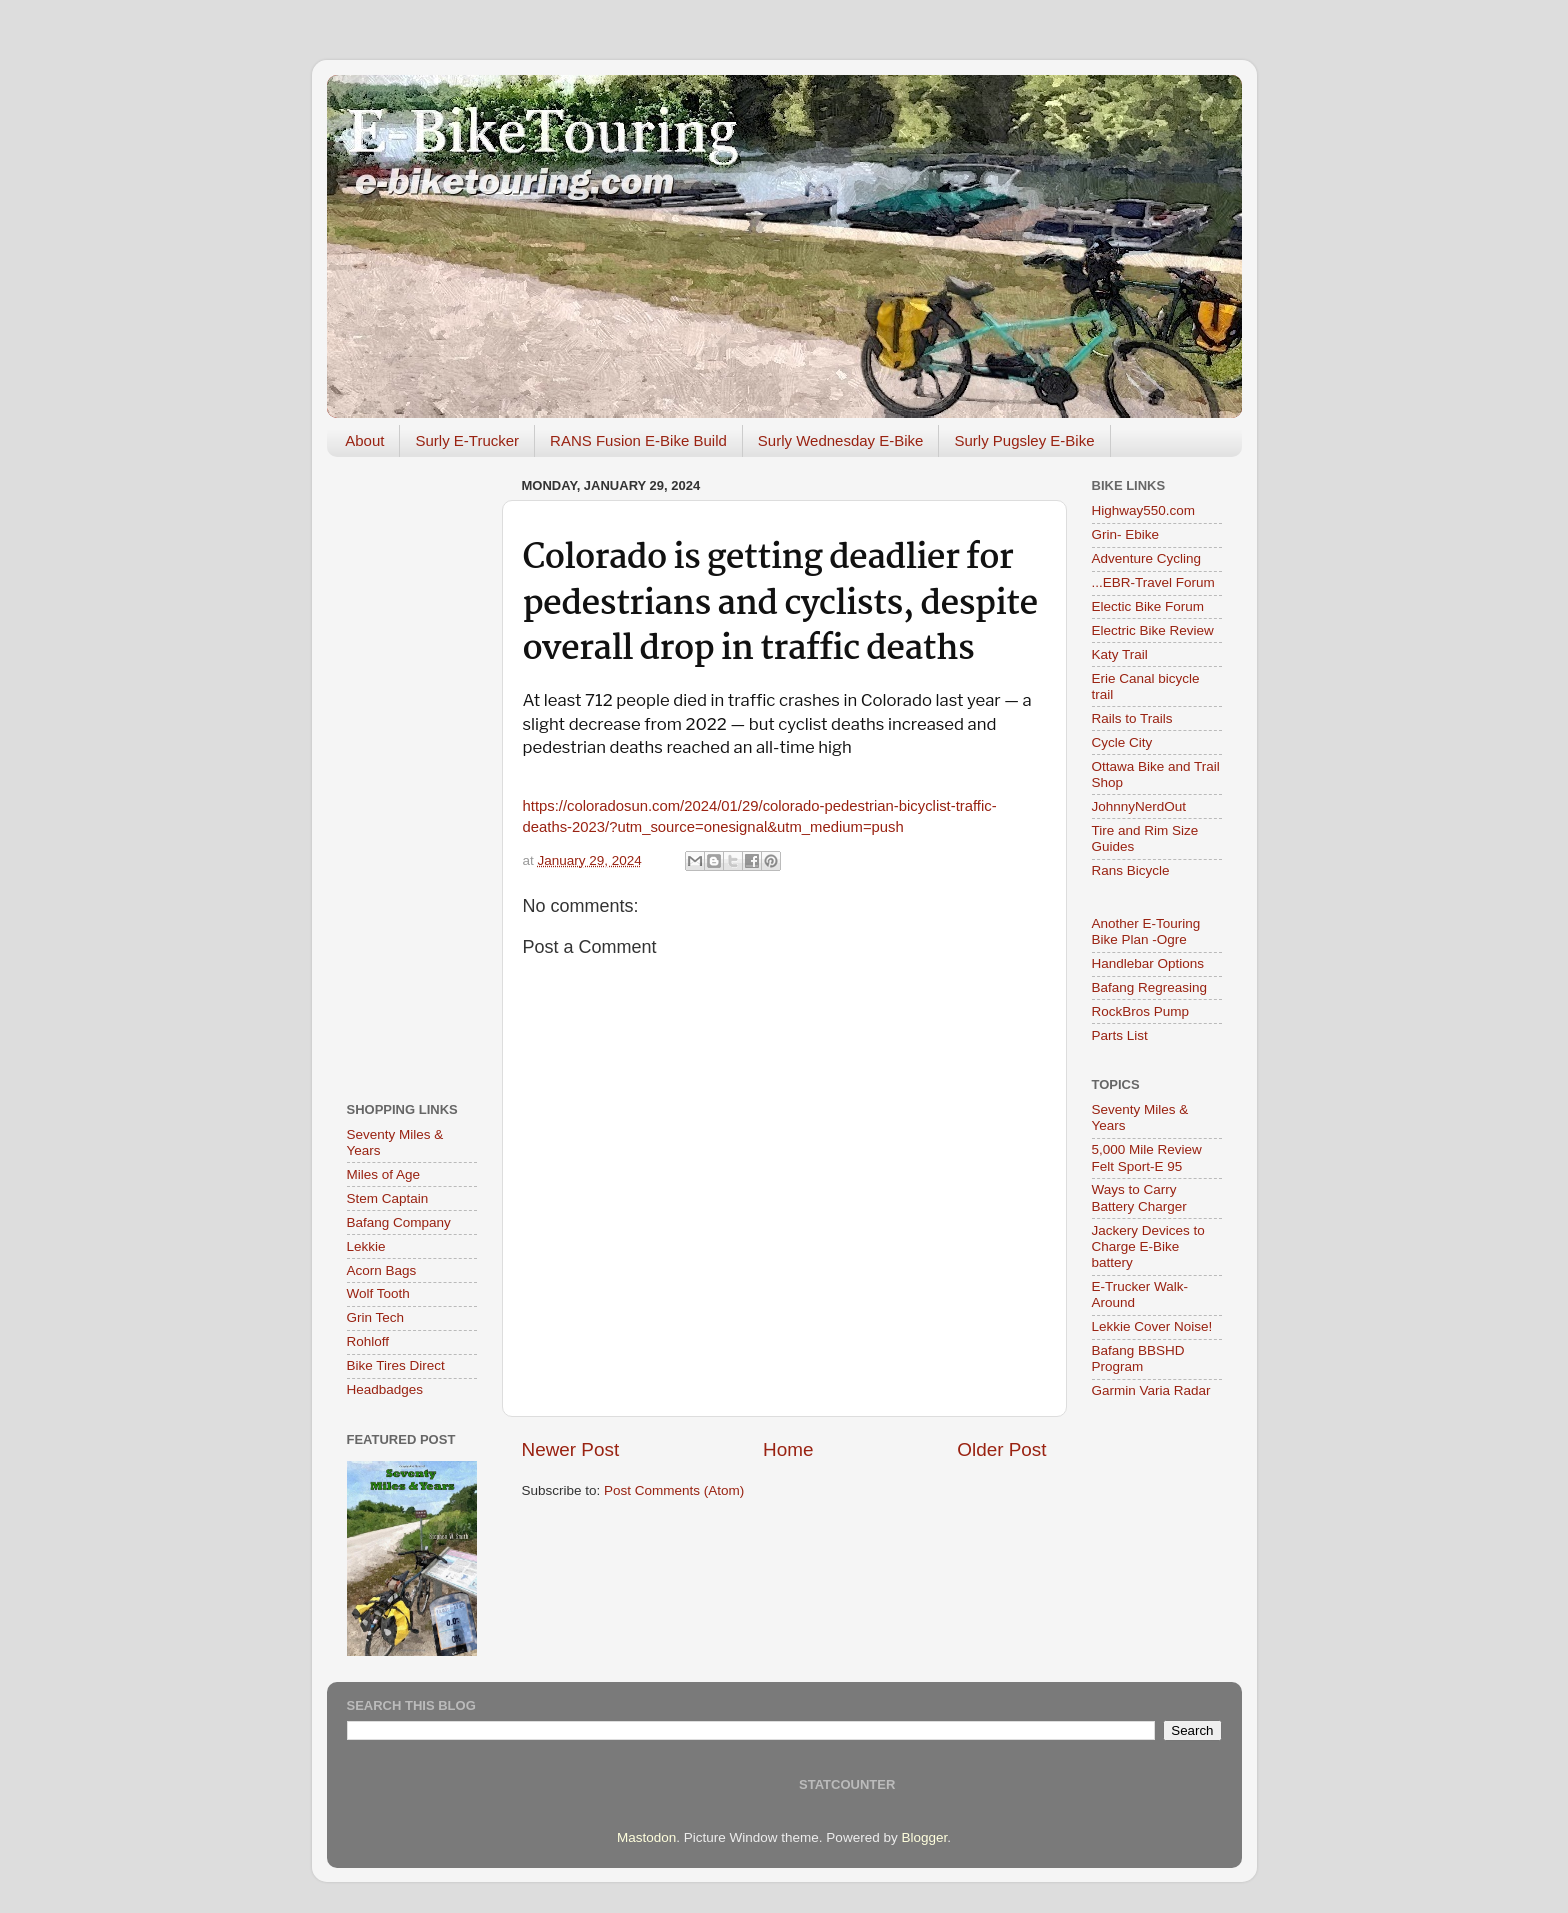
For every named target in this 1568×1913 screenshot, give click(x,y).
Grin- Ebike (1126, 534)
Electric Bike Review (1153, 630)
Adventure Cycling (1147, 558)
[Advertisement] (412, 772)
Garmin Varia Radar (1151, 1390)
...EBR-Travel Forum (1153, 582)
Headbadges (385, 1389)
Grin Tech (376, 1317)
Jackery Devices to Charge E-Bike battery (1148, 1246)
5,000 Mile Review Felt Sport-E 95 (1147, 1157)
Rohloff (368, 1341)
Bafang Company (399, 1222)
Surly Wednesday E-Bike (841, 440)
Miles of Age (384, 1174)
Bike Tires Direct (396, 1365)
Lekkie (366, 1246)
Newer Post (571, 1449)
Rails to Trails (1132, 718)
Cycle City (1122, 742)
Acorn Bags (382, 1270)
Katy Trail (1120, 654)
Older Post (1001, 1449)
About (364, 440)
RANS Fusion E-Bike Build (638, 440)
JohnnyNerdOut (1139, 806)
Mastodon (646, 1837)
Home (788, 1449)
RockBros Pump (1141, 1011)
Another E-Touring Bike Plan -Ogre (1146, 931)
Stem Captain (388, 1198)
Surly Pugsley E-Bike (1024, 440)
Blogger (924, 1837)
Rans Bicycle (1131, 870)
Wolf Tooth (378, 1293)
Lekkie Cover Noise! (1152, 1326)
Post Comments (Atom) (674, 1490)
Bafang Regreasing (1150, 987)
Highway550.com (1144, 510)
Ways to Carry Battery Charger (1139, 1197)
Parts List (1120, 1035)
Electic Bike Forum (1148, 606)
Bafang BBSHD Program (1138, 1358)
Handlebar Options (1148, 963)
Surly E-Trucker (467, 440)
